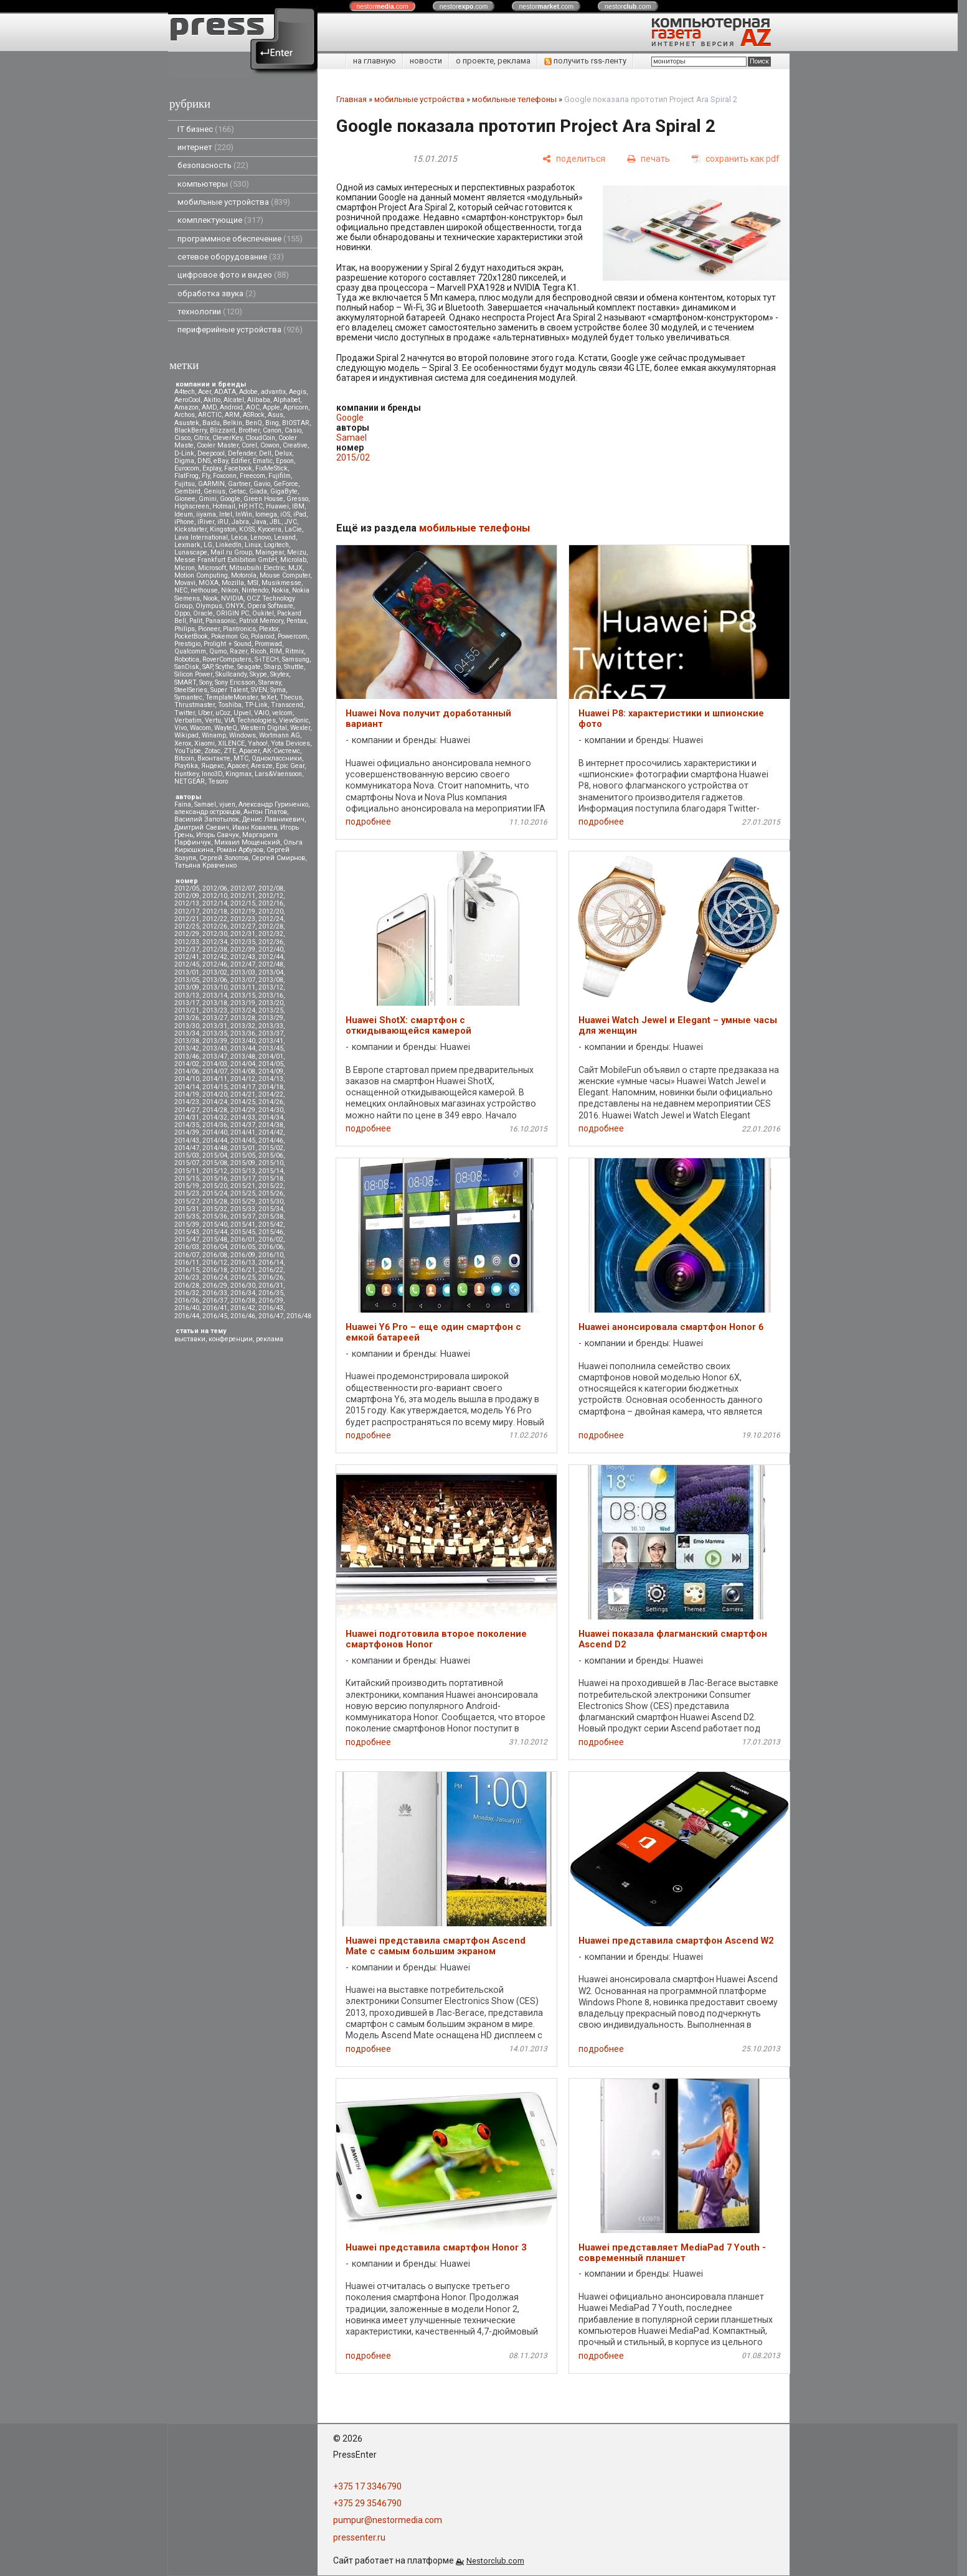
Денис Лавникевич (273, 819)
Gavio (261, 484)
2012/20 (270, 911)
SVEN (259, 690)
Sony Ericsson (235, 682)
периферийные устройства (240, 329)
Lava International (201, 537)
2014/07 (214, 1071)
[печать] (648, 159)
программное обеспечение (240, 238)
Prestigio (187, 644)
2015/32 (214, 1209)
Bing (272, 423)
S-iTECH (267, 659)
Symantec (188, 697)
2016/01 (242, 1239)
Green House (263, 499)
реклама (269, 1339)
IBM (298, 506)
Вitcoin (184, 758)
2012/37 (186, 949)
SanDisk (186, 667)
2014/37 (242, 1125)
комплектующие (220, 220)
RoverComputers (227, 659)
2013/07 (242, 980)
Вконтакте (213, 758)
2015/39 (186, 1224)
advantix (273, 392)
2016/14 (270, 1262)
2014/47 (186, 1148)
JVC (291, 522)
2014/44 (214, 1140)
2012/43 (242, 957)
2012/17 (186, 911)
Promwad (268, 644)
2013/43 (214, 1048)
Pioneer (209, 629)
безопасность (212, 165)
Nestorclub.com (495, 2560)
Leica (239, 537)
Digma (184, 461)
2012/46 (214, 964)
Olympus (209, 606)
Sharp (272, 667)
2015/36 (214, 1216)
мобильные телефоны (514, 99)
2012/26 (214, 926)
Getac (237, 491)
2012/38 (214, 949)
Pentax (296, 621)
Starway (269, 682)
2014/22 (270, 1094)
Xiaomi (204, 743)
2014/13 (270, 1079)
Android (231, 407)
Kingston (223, 529)
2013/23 (214, 1010)
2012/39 (242, 949)
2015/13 (242, 1171)
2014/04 (242, 1064)
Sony (205, 682)
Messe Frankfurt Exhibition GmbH (225, 560)
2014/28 (214, 1110)
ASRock (254, 415)
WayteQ (225, 728)
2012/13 (186, 903)
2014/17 (242, 1087)
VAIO (261, 713)
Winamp (214, 735)
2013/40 (242, 1041)
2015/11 (186, 1171)
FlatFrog (186, 476)
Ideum (183, 514)
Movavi (185, 583)
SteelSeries (190, 690)
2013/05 (186, 980)
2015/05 (242, 1155)
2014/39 (186, 1132)
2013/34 (186, 1033)
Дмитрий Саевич (201, 827)
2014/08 (242, 1071)
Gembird (187, 491)
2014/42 (270, 1132)
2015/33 (242, 1209)
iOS (285, 514)
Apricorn (295, 407)
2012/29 (186, 934)
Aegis (297, 392)
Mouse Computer (285, 575)
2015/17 (242, 1178)
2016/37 (214, 1300)
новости (426, 60)
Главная (351, 99)
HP (242, 506)
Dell (265, 453)
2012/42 (214, 957)
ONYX (234, 606)
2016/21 (242, 1270)
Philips (184, 629)
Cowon (270, 445)
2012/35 (242, 942)
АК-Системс (281, 751)
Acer (204, 392)
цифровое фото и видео (233, 274)
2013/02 (214, 972)
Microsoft (212, 568)
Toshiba (230, 705)
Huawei (277, 506)
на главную (374, 60)
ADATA (225, 392)
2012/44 (270, 957)
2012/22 (214, 919)
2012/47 (242, 964)
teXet (268, 697)
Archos (184, 415)
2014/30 (270, 1110)
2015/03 (186, 1155)
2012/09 (186, 896)
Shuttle (294, 667)
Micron (184, 568)
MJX (295, 568)
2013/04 (270, 972)
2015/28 (214, 1201)
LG (208, 545)
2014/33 (242, 1117)
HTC (256, 506)
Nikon (229, 590)
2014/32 (214, 1117)
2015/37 (242, 1216)
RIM (276, 651)
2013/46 (186, 1056)
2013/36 (242, 1033)
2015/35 (186, 1216)
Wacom (200, 728)
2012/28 (270, 926)
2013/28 (242, 1018)
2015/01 (242, 1148)
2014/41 (242, 1132)
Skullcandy (231, 674)
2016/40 (186, 1308)
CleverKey (227, 438)
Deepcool (211, 453)
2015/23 (186, 1193)
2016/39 (270, 1300)
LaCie (293, 529)
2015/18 (270, 1178)
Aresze (262, 766)
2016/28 (186, 1285)
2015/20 (214, 1186)
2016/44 (186, 1316)
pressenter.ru (359, 2537)
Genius (214, 491)
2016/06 (270, 1247)
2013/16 (270, 995)
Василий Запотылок (206, 819)
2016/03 (186, 1247)
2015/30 (270, 1201)
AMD (209, 407)
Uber (205, 713)
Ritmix (294, 651)
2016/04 (214, 1247)
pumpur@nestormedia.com (387, 2520)
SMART (185, 682)
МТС (240, 758)
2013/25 (270, 1010)
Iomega (266, 514)
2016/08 (214, 1255)
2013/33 (270, 1026)
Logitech (276, 545)
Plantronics (239, 629)
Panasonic (220, 621)
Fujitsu (184, 484)
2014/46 (270, 1140)
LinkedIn (228, 545)
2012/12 (270, 896)
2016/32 (186, 1293)
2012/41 (186, 957)
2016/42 (242, 1308)
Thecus (291, 697)
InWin (243, 514)
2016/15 (186, 1270)
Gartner (239, 484)
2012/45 (186, 964)
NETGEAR (189, 781)
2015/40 (214, 1224)
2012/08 (270, 888)
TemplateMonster (231, 697)
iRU (223, 522)
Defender (242, 453)
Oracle (203, 613)
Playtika (186, 766)
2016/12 (214, 1262)
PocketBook (191, 636)
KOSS (247, 529)
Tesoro (218, 781)
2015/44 (214, 1232)
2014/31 (186, 1117)
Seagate (249, 667)
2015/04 (214, 1155)
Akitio (212, 400)
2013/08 (270, 980)
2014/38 (270, 1125)
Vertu (213, 720)
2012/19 (242, 911)
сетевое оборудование (230, 256)
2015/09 (242, 1163)
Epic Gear (290, 766)
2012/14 (214, 903)
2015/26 (270, 1193)
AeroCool (187, 400)
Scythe (224, 667)
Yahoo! (258, 743)
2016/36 (186, 1300)
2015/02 (270, 1148)
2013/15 (242, 995)
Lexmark (187, 545)
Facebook (238, 468)
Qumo (218, 651)
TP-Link (256, 705)
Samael (205, 804)
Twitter (184, 713)
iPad (299, 514)
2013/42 (186, 1048)
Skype (258, 674)
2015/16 (214, 1178)
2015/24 (214, 1193)
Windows (242, 735)
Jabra (240, 522)
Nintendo (255, 590)
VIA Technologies (250, 720)
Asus (275, 415)
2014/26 (270, 1102)
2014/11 (214, 1079)
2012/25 (186, 926)
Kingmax (238, 774)
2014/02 (186, 1064)
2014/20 (214, 1094)
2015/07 (186, 1163)
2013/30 (186, 1026)
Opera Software (270, 606)
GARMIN (211, 484)
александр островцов (207, 812)
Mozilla (233, 583)
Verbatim (188, 720)
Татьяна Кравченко (205, 865)
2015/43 (186, 1232)
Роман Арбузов (240, 850)
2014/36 (214, 1125)
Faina (182, 804)
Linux (253, 545)
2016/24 (214, 1277)
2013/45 (270, 1048)
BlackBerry (190, 430)
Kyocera (269, 529)
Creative (295, 445)
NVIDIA (232, 598)
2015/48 (214, 1239)
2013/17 (186, 1003)
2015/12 (214, 1171)
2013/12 (270, 987)
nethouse (204, 590)
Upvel (242, 713)
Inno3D (212, 774)
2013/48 (242, 1056)
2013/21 (186, 1010)
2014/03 (214, 1064)
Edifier (240, 461)
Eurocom (186, 468)
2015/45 (242, 1232)
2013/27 (214, 1018)
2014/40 (214, 1132)
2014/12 (242, 1079)
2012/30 (214, 934)
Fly (206, 476)
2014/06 (186, 1071)
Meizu (296, 552)
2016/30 (242, 1285)
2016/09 (242, 1255)
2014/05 (270, 1064)
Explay (211, 468)
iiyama (206, 514)
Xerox (182, 743)
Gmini (208, 499)
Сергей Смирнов (278, 858)
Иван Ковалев (254, 827)
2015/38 (270, 1216)
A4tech (184, 392)
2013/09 (186, 987)
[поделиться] (573, 159)
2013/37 (270, 1033)
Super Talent (229, 690)
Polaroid (263, 636)
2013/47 (214, 1056)
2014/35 (186, 1125)
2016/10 (270, 1255)
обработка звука (216, 293)
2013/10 (214, 987)
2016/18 (214, 1270)
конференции (231, 1339)
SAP (207, 667)
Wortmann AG (279, 735)
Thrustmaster (194, 705)
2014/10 (186, 1079)
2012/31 (242, 934)
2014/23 (186, 1102)
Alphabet (286, 400)
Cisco (182, 438)
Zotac (212, 751)
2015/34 (270, 1209)
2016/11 (186, 1262)
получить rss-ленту (585, 60)
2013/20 (270, 1003)
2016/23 (186, 1277)
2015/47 (186, 1239)
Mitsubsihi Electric (257, 568)
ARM (232, 415)
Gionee (185, 499)
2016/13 (242, 1262)
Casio (293, 430)
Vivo (180, 728)
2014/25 (242, 1102)
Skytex (279, 674)
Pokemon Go (229, 636)
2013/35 (214, 1033)
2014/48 (214, 1148)
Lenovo (260, 537)
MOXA (209, 583)
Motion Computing (201, 575)
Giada (258, 491)
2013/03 (242, 972)
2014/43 (186, 1140)
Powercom (293, 636)
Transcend (287, 705)
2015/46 (270, 1232)
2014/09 (270, 1071)
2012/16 (270, 903)
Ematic (263, 461)
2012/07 (242, 888)
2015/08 (214, 1163)
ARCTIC (210, 415)
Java (259, 522)
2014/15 (214, 1087)
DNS (203, 461)
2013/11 (242, 987)
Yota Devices (290, 743)
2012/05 (186, 888)
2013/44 (242, 1048)
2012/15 (242, 903)
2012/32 (270, 934)
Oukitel (263, 613)
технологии (209, 311)
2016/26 (270, 1277)
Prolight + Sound (228, 644)
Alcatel (234, 400)
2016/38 (242, 1300)
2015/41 (242, 1224)
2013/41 (270, 1041)
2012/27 (242, 926)
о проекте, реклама (493, 60)
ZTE (230, 751)
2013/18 (214, 1003)
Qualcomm (190, 651)
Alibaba (258, 400)
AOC (253, 407)
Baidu (211, 423)
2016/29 (214, 1285)
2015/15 (186, 1178)
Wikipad (186, 735)
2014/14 (186, 1087)
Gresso (297, 499)
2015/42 (270, 1224)
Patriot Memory (261, 621)
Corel (249, 445)
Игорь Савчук (217, 835)
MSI (252, 583)
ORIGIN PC (232, 613)
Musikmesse (281, 583)
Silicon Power (193, 674)
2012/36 (270, 942)
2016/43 (270, 1308)
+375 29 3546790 (367, 2503)
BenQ (253, 423)
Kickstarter (190, 529)
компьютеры (213, 184)
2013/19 (242, 1003)
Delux (283, 453)
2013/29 (270, 1018)
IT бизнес (205, 129)
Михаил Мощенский (247, 842)
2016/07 (186, 1255)
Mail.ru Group (231, 552)
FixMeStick (271, 468)
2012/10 (214, 896)
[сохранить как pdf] (736, 159)
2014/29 (242, 1110)
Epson (285, 461)
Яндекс (212, 766)
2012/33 (186, 942)
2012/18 (214, 911)
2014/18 (270, 1087)
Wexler (300, 728)
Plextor (268, 629)
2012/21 (186, 919)
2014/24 (214, 1102)
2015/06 (270, 1155)
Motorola (244, 575)
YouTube (187, 751)
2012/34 (214, 942)
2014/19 (186, 1094)
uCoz (222, 713)
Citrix (201, 438)
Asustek (186, 423)
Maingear (269, 552)
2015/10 (270, 1163)
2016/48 (298, 1316)
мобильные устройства (233, 202)
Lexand (285, 537)
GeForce (285, 484)
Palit (195, 621)
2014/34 (270, 1117)
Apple (271, 407)
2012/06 (214, 888)
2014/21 (242, 1094)
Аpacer (249, 751)
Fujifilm (279, 476)
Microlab (293, 560)
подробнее (368, 822)
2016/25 (242, 1277)
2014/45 (242, 1140)
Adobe (248, 392)
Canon (272, 430)
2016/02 (270, 1239)
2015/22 (270, 1186)
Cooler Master (217, 445)
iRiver (205, 522)
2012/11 (242, 896)
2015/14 (270, 1171)
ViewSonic (294, 720)
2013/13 (186, 995)
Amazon (186, 407)
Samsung (295, 659)
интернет (205, 147)
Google (230, 499)
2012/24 (270, 919)
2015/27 (186, 1201)
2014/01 (270, 1056)
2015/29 (242, 1201)
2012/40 (270, 949)
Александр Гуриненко (273, 804)
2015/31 (186, 1209)
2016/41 (214, 1308)
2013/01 (186, 972)
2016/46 (242, 1316)
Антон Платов (265, 812)
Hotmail (223, 506)
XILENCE (231, 743)
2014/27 (186, 1110)
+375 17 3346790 (367, 2486)
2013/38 (186, 1041)
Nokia (280, 590)
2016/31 (270, 1285)
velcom (282, 713)
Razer (238, 651)
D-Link (184, 453)
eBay (221, 461)
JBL (275, 522)
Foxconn (225, 476)
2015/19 (186, 1186)
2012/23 (242, 919)
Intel (225, 514)
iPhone (184, 522)
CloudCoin (260, 438)
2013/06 (214, 980)
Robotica (186, 659)
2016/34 (242, 1293)
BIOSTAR (295, 423)
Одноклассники (277, 758)
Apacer (237, 766)
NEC (180, 590)
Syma (278, 690)
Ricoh (258, 651)
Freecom (252, 476)
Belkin (232, 423)
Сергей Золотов (223, 858)
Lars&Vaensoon (278, 774)
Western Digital (263, 728)
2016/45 (214, 1316)
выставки (189, 1339)
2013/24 (242, 1010)
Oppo (182, 613)
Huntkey (186, 774)
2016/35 (270, 1293)
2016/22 (270, 1270)
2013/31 (214, 1026)
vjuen (227, 804)
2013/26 (186, 1018)
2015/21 (242, 1186)
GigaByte (284, 491)
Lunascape (190, 552)
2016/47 (270, 1316)
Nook (210, 598)
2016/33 (214, 1293)
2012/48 (270, 964)
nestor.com (382, 6)
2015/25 (242, 1193)
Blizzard (222, 430)
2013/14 (214, 995)
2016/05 (242, 1247)
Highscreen (191, 506)
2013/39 (214, 1041)
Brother (249, 430)
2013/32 (242, 1026)
